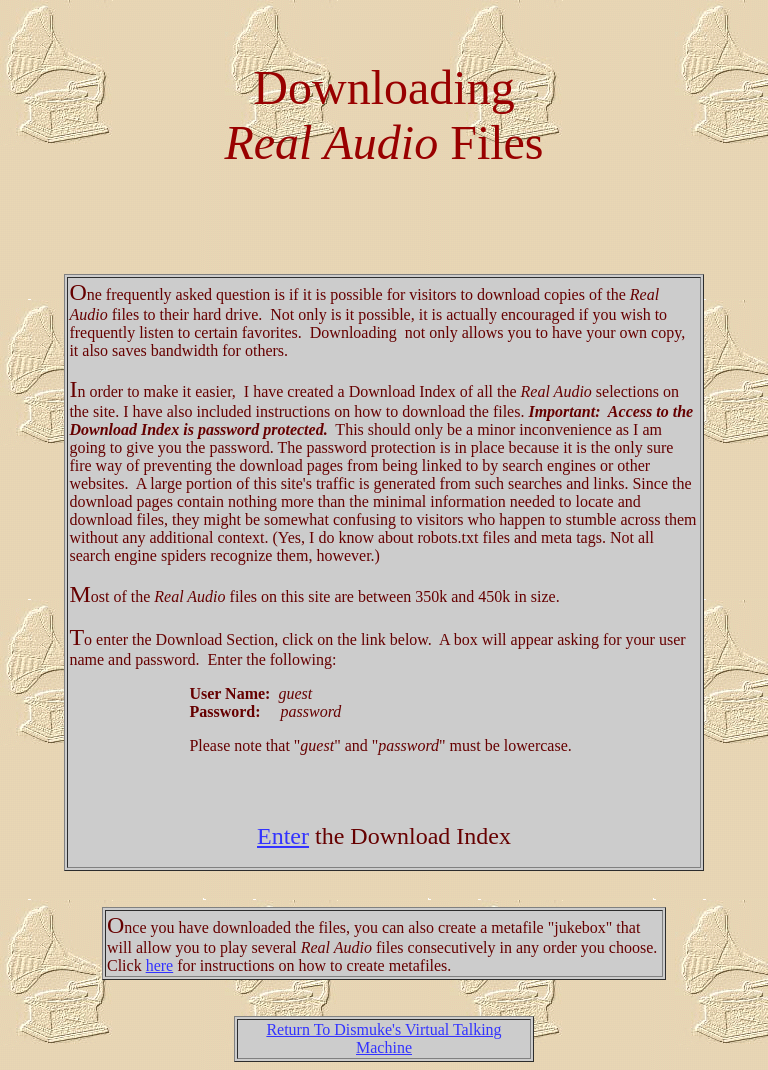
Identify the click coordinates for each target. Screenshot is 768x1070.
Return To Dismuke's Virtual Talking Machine (383, 1038)
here (160, 965)
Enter (283, 836)
